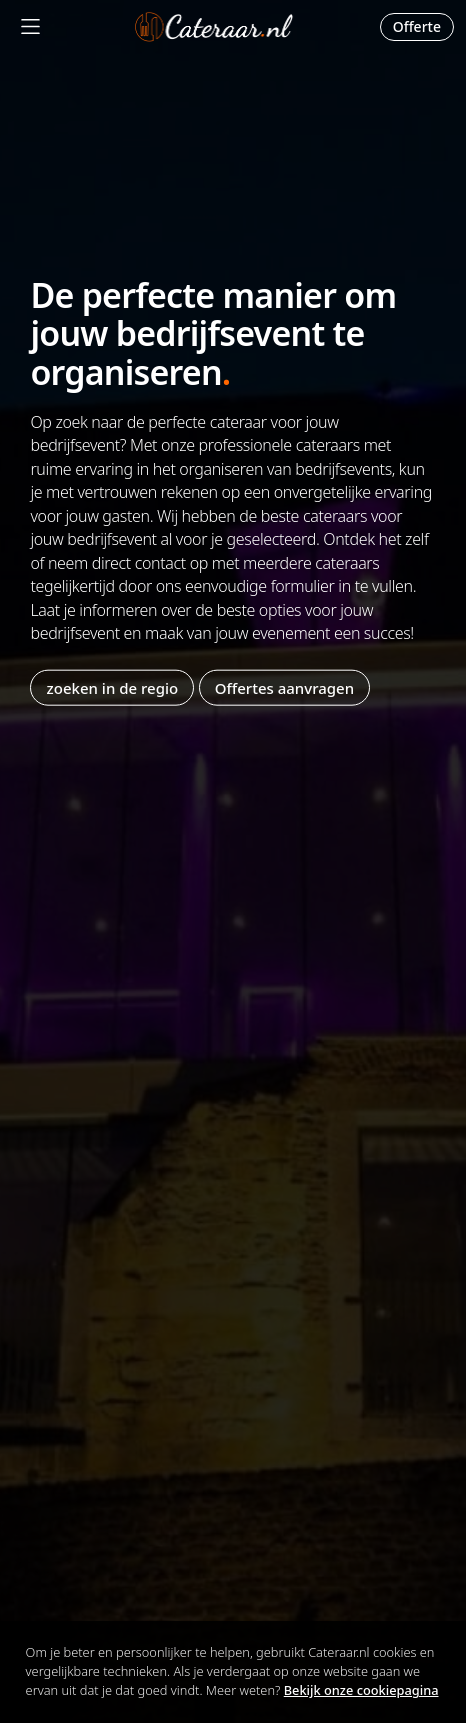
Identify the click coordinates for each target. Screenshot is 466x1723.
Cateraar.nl (214, 27)
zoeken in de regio (113, 688)
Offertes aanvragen (284, 688)
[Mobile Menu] (30, 26)
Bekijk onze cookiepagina (361, 1690)
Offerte (417, 26)
